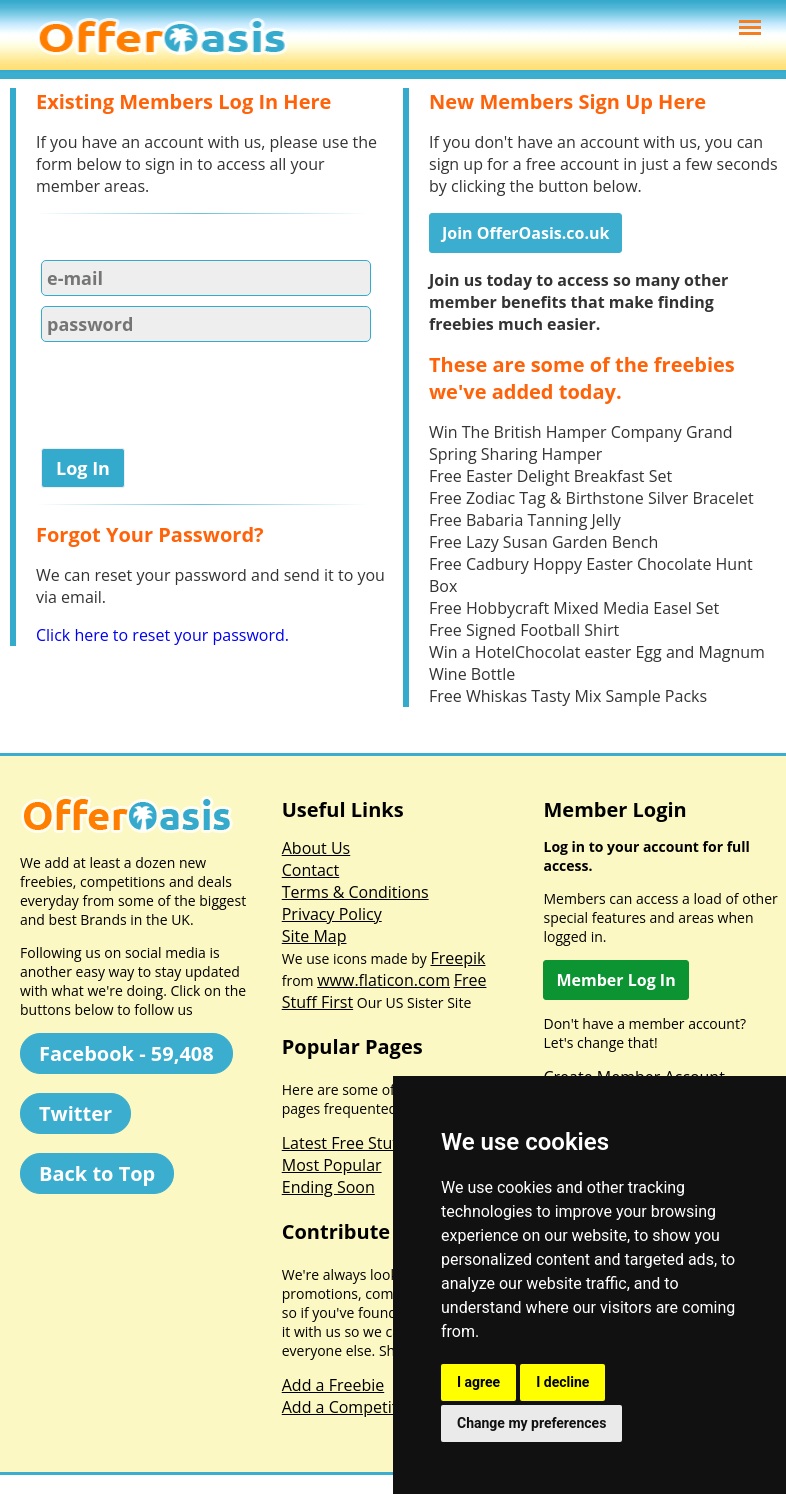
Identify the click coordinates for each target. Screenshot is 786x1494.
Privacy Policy (332, 914)
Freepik (458, 958)
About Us (316, 848)
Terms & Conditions (355, 892)
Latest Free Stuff (342, 1143)
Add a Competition (351, 1407)
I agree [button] (478, 1382)
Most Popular (332, 1165)
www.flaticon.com (383, 980)
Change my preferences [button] (531, 1423)
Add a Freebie (333, 1385)
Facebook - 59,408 (126, 1053)
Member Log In (615, 980)
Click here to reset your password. (162, 635)
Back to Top (97, 1173)
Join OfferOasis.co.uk (525, 233)
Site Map (314, 936)
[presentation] (188, 399)
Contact (310, 870)
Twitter (75, 1113)
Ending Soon (328, 1187)
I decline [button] (562, 1382)
